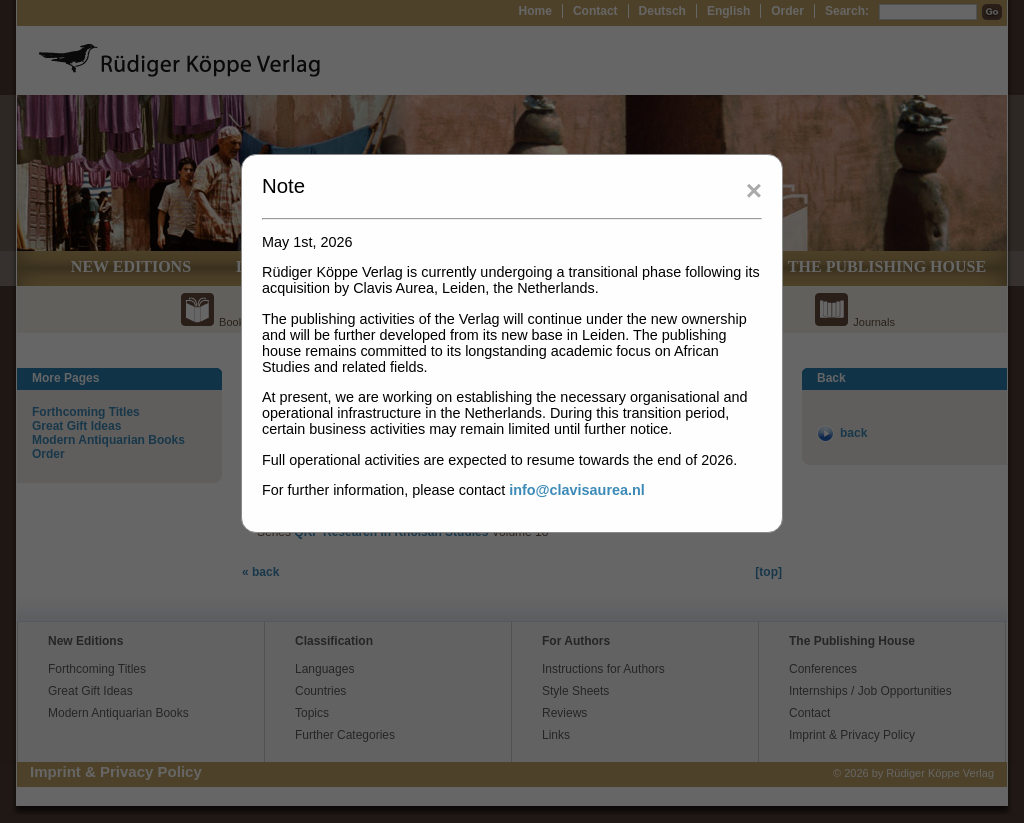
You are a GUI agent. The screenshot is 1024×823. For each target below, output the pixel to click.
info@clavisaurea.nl (577, 490)
